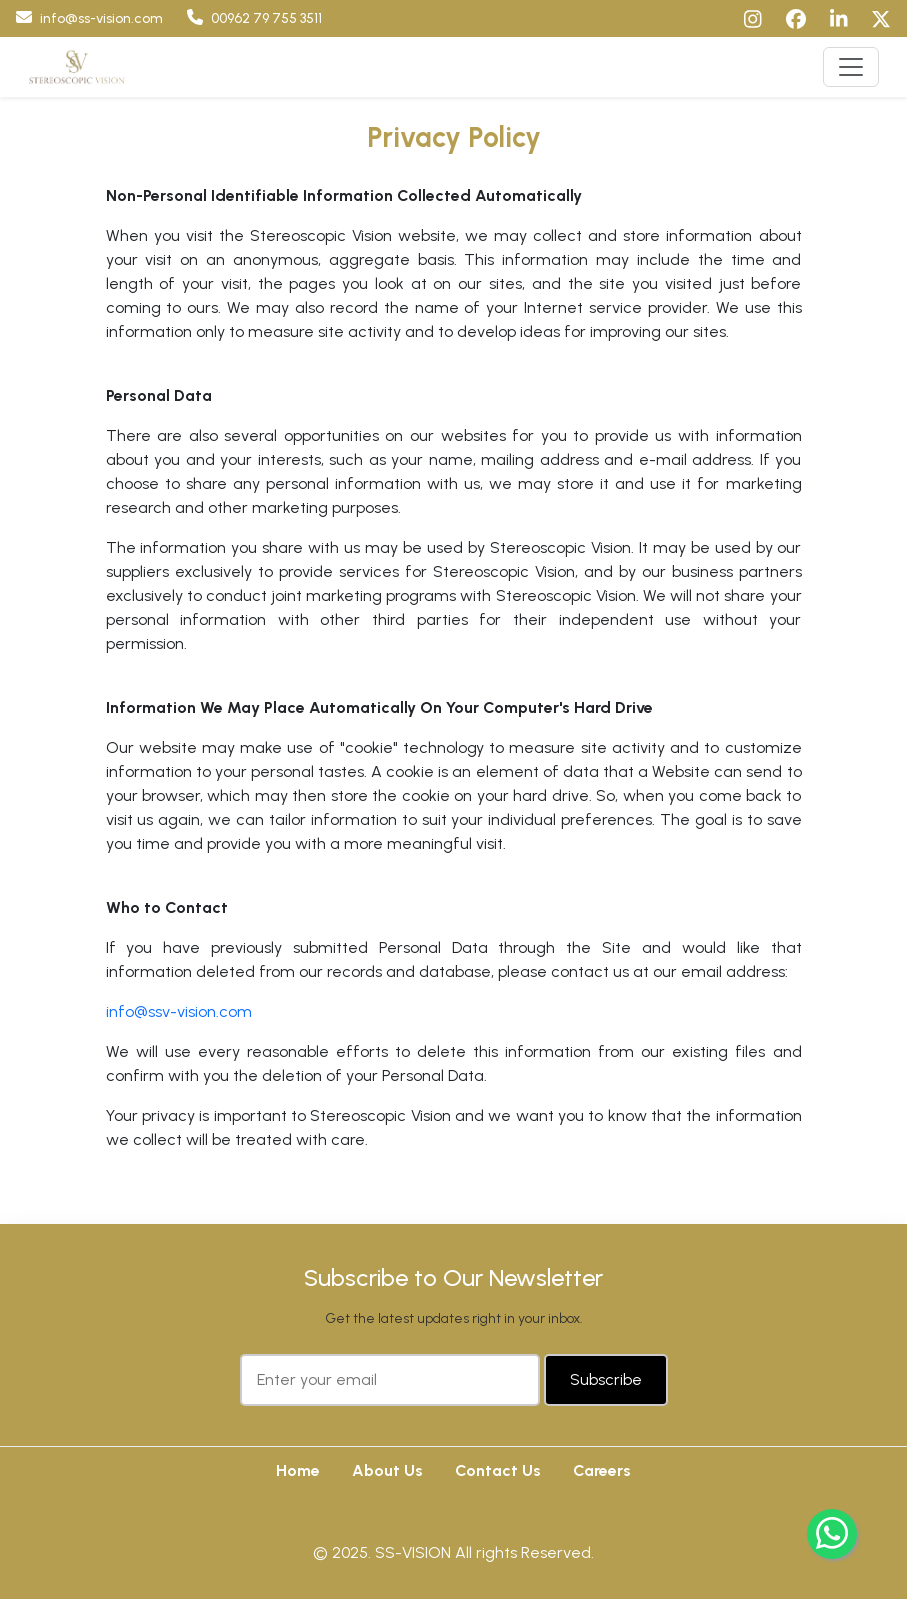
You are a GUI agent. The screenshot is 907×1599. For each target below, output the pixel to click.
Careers (602, 1470)
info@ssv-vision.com (179, 1011)
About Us (387, 1470)
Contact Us (498, 1470)
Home (298, 1470)
